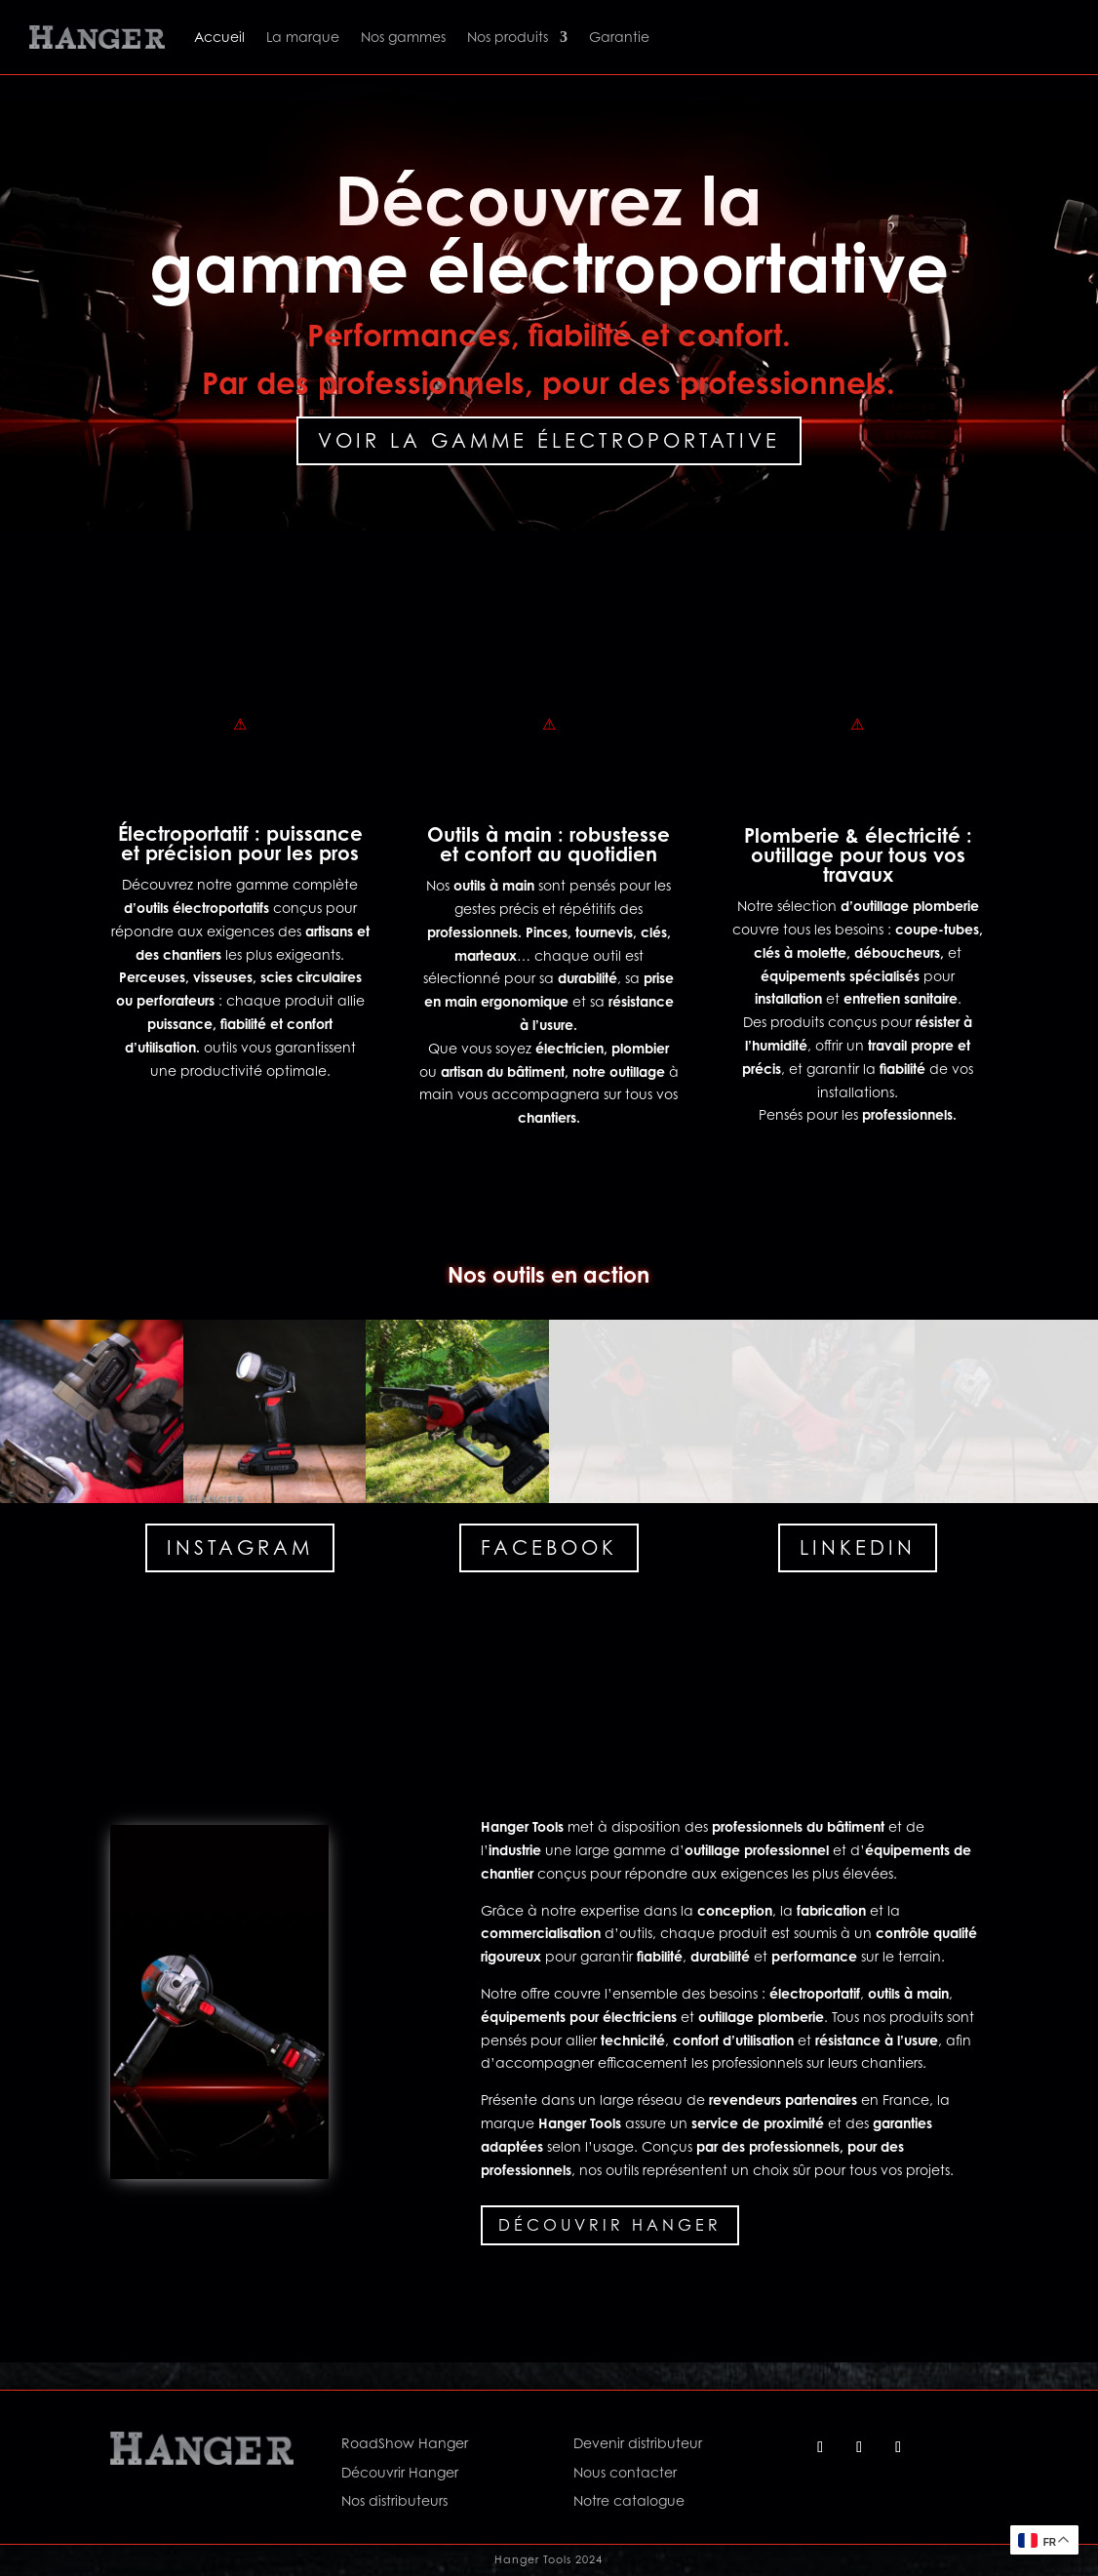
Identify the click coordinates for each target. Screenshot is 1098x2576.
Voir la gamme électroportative (549, 441)
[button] (91, 1411)
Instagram (240, 1548)
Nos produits (507, 36)
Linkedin (858, 1548)
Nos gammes (403, 36)
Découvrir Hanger (610, 2225)
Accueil (219, 36)
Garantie (619, 36)
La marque (302, 36)
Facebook (549, 1548)
